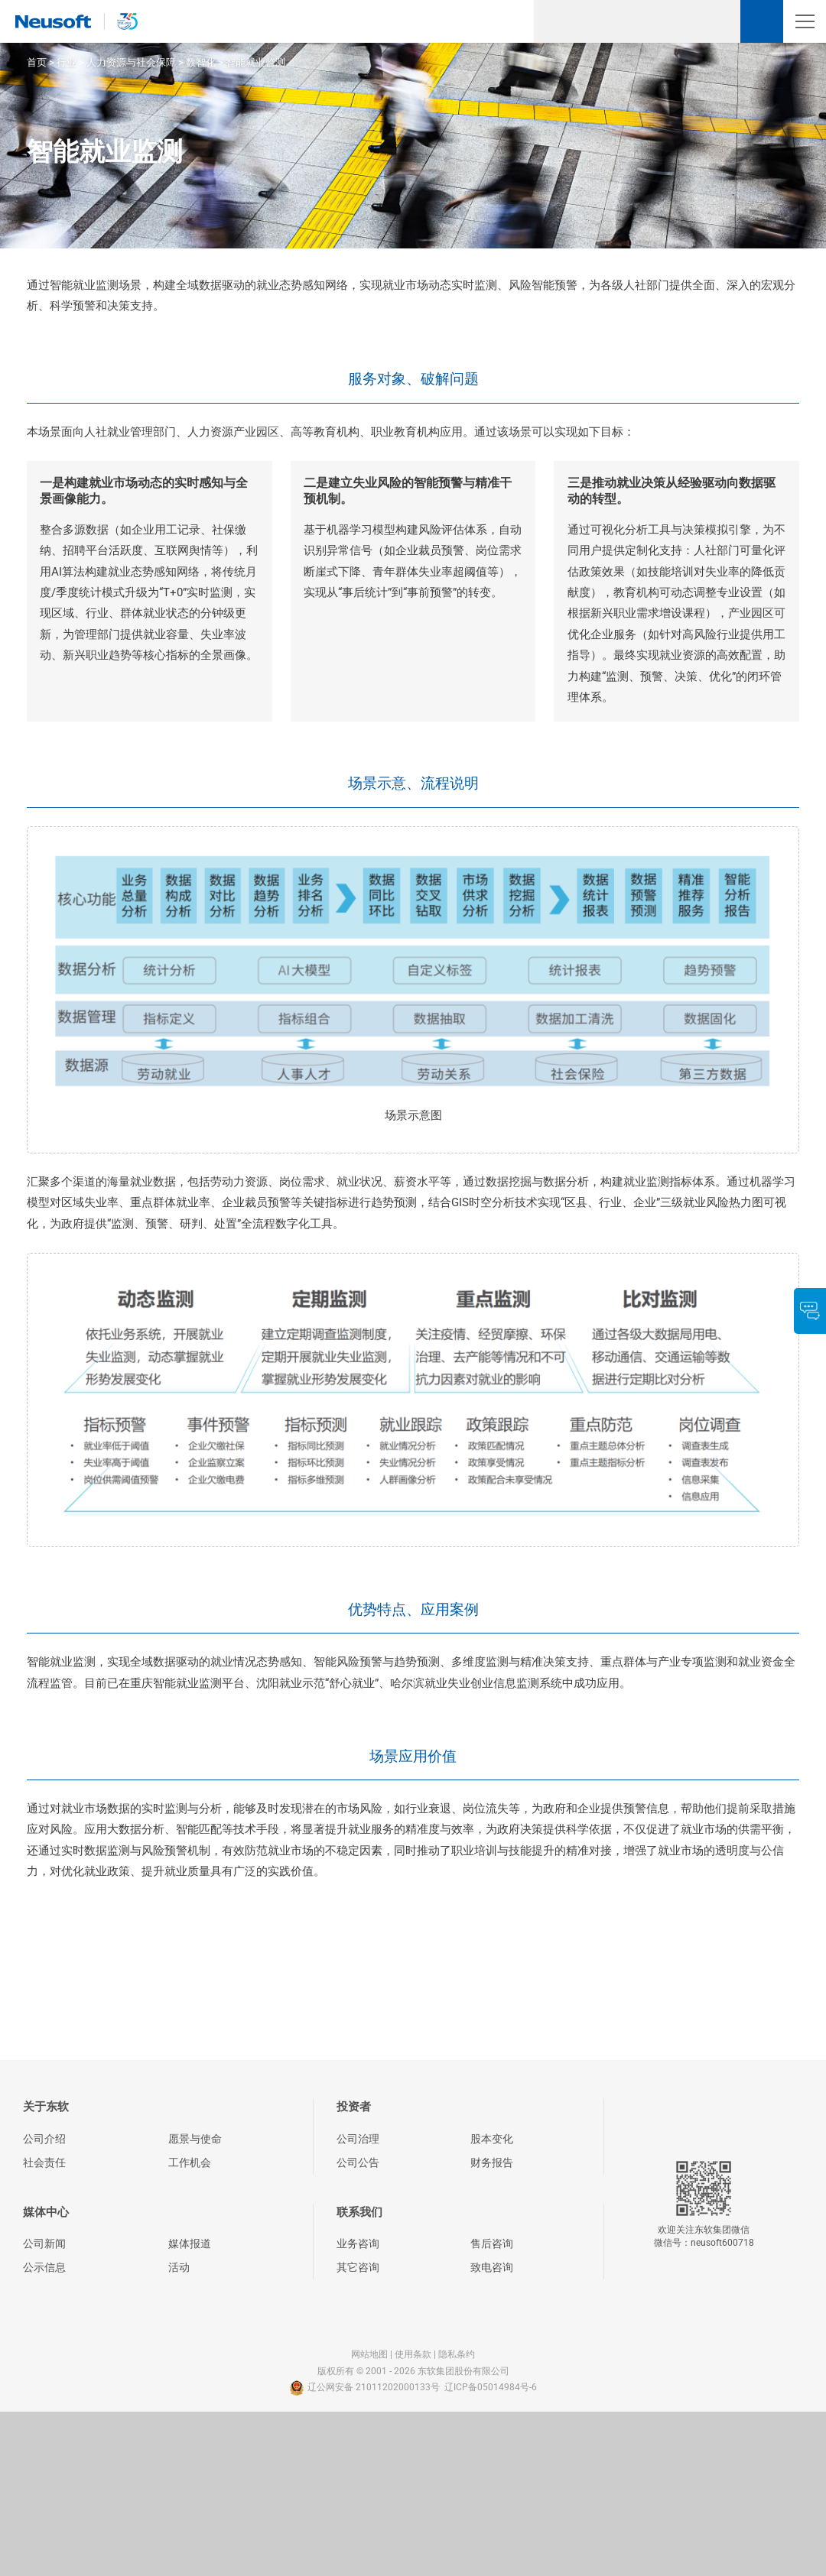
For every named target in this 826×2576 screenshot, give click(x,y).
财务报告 (491, 2162)
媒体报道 (189, 2243)
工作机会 (189, 2162)
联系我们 (359, 2212)
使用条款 (413, 2354)
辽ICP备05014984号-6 (490, 2387)
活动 (179, 2267)
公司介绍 (44, 2139)
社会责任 (44, 2162)
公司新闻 (44, 2243)
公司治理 (358, 2139)
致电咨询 (491, 2267)
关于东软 (46, 2107)
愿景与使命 (195, 2139)
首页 (37, 62)
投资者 (354, 2107)
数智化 (201, 62)
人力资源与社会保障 (131, 62)
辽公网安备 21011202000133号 (365, 2387)
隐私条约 (456, 2354)
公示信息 (44, 2267)
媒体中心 (46, 2212)
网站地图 (369, 2354)
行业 (66, 62)
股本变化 (491, 2139)
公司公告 (358, 2162)
